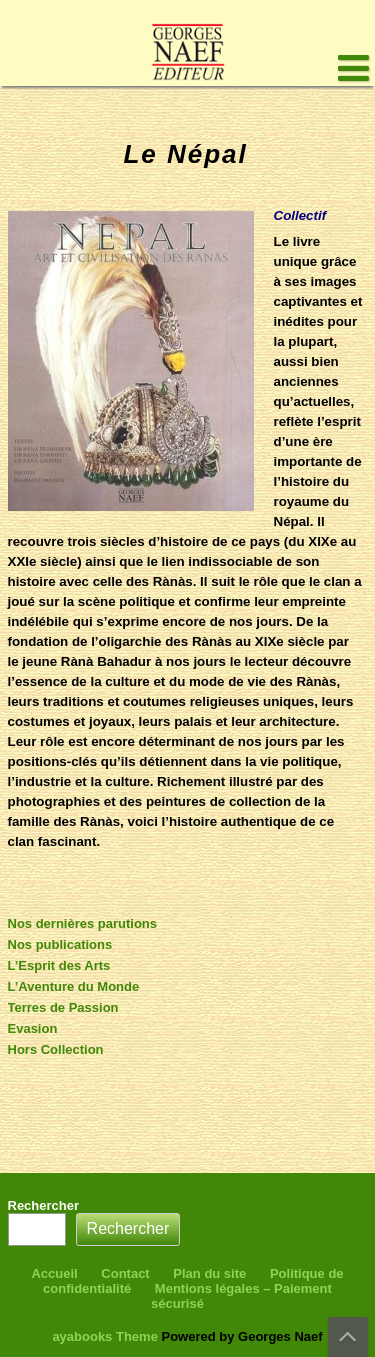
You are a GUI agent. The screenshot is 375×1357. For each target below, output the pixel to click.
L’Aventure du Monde (74, 986)
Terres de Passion (63, 1007)
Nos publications (60, 944)
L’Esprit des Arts (59, 965)
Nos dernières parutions (83, 923)
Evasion (33, 1028)
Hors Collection (56, 1049)
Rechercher (44, 1205)
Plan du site (209, 1273)
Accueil (54, 1273)
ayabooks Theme (106, 1336)
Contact (125, 1273)
